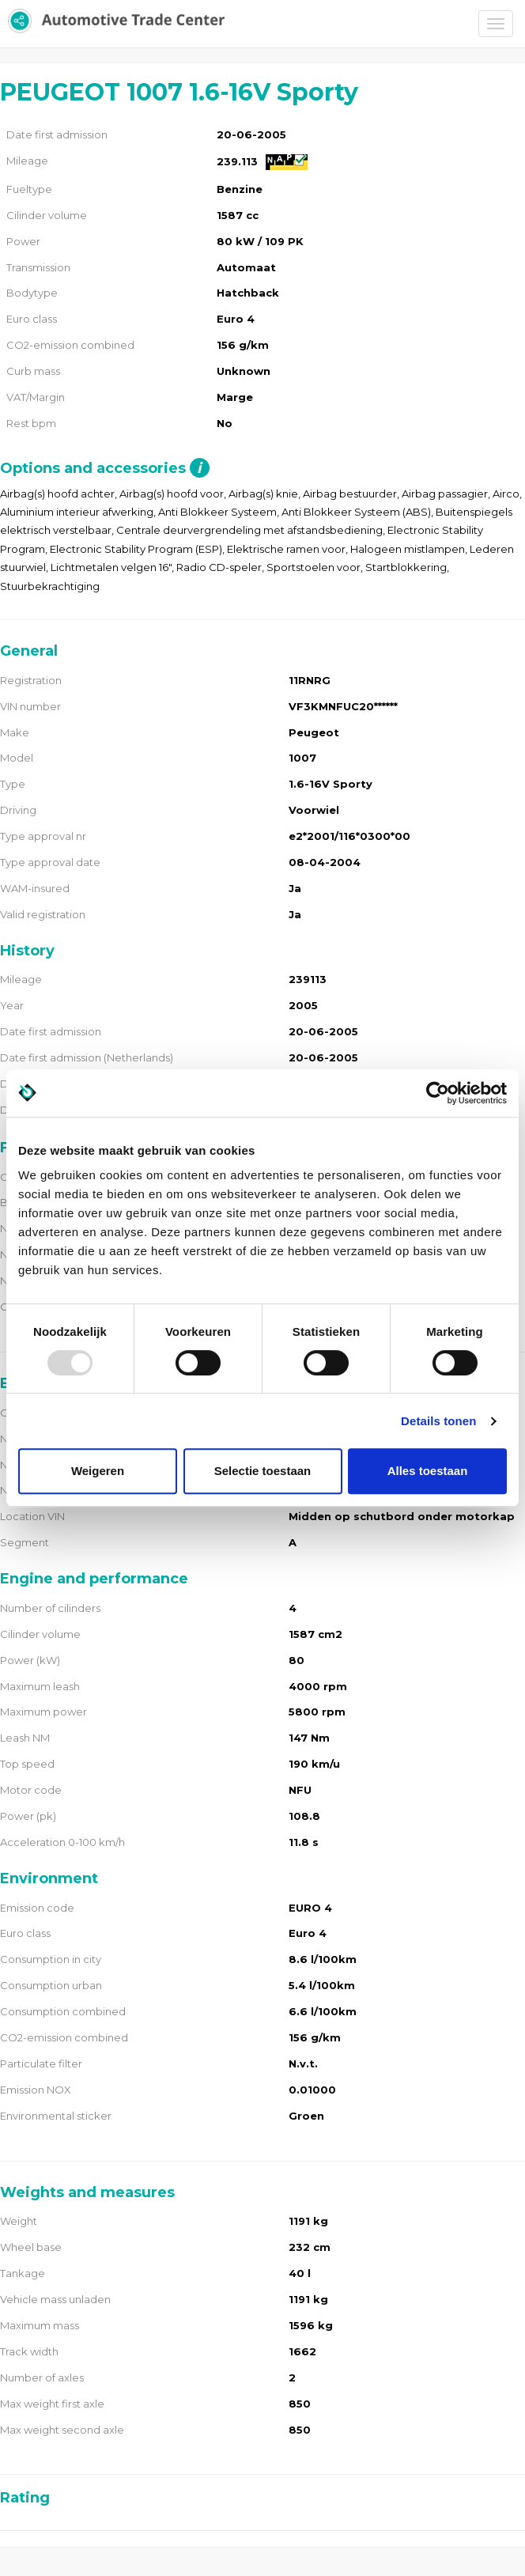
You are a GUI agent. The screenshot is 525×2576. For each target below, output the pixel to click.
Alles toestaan (427, 1470)
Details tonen (438, 1421)
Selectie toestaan (263, 1470)
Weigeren (97, 1470)
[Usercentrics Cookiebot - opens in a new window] (437, 1093)
